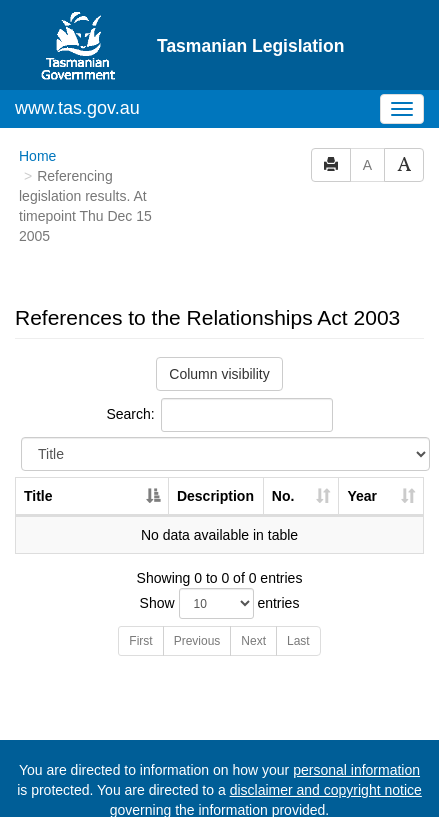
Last (298, 641)
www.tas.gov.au (77, 108)
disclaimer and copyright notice (326, 790)
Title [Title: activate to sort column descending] (38, 496)
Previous (197, 641)
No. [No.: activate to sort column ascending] (283, 496)
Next (253, 641)
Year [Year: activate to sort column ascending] (362, 496)
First (140, 641)
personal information (356, 770)
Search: (219, 415)
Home (37, 156)
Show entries (220, 603)
